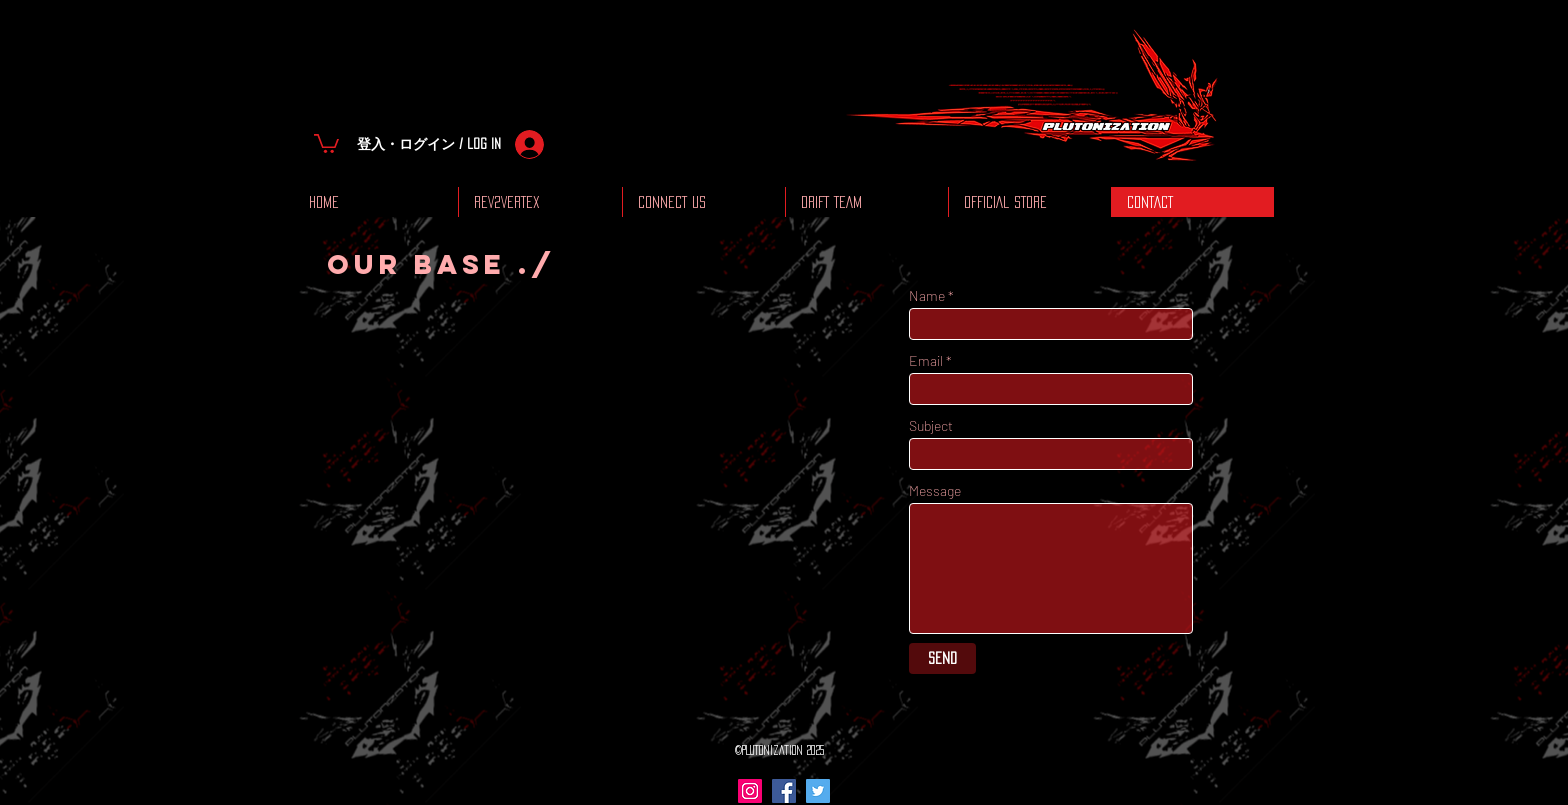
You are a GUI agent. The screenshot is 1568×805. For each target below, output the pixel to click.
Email (926, 361)
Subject (931, 426)
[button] (326, 142)
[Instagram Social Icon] (750, 791)
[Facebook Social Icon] (784, 791)
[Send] (942, 658)
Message (935, 491)
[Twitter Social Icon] (818, 791)
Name (927, 296)
